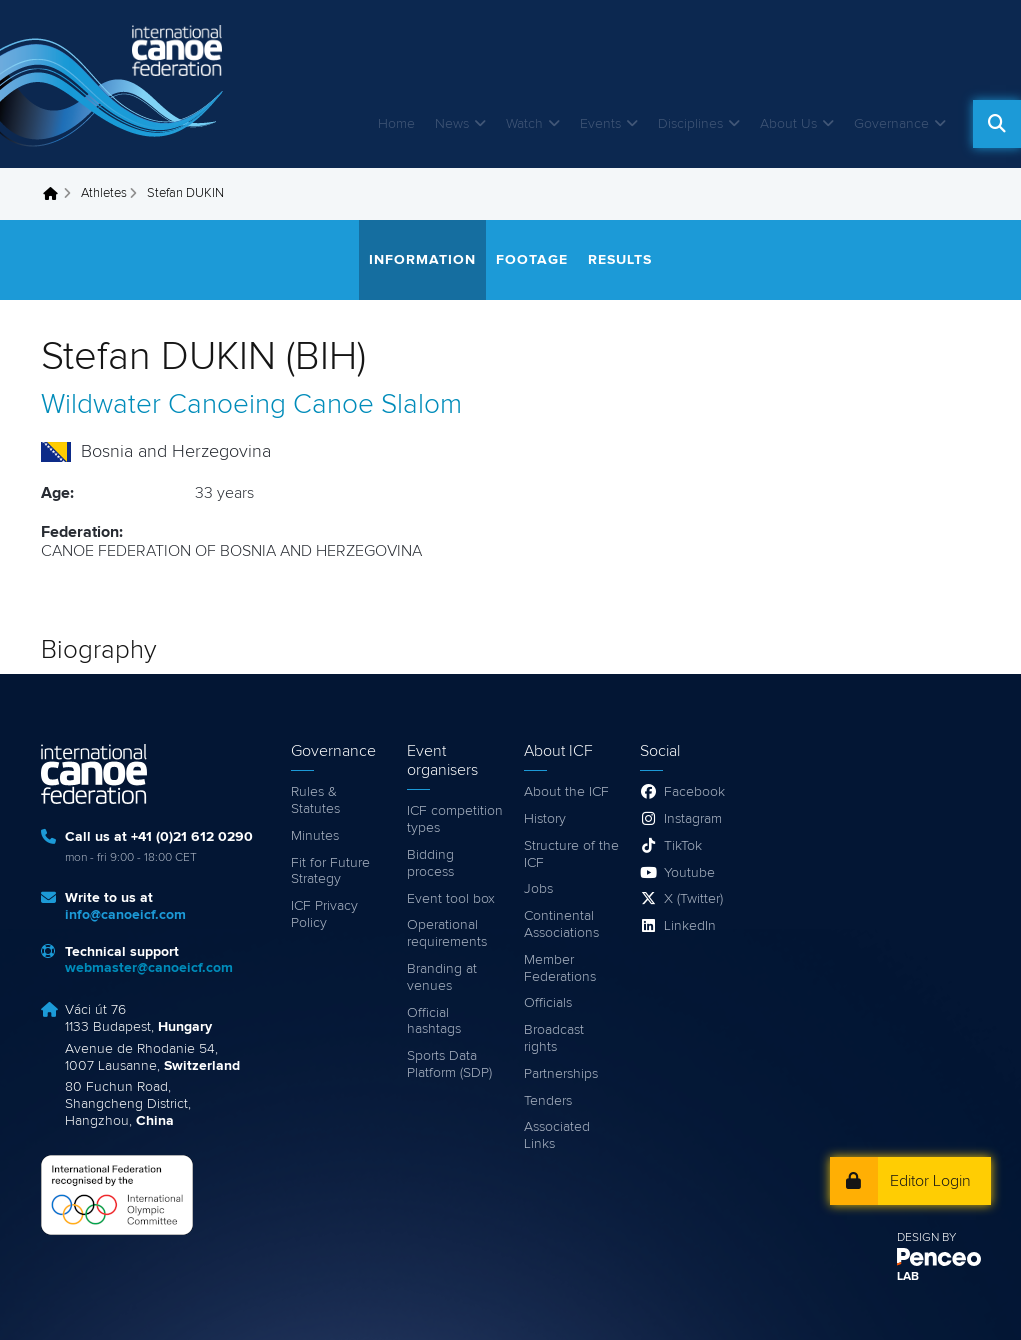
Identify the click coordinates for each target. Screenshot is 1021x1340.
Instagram (693, 819)
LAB (908, 1277)
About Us (788, 124)
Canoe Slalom (377, 405)
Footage (532, 260)
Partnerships (561, 1074)
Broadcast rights (554, 1038)
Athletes (104, 193)
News (452, 124)
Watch (524, 124)
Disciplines (690, 124)
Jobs (538, 889)
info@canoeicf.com (125, 915)
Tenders (548, 1101)
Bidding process (430, 863)
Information (422, 260)
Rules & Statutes (315, 800)
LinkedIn (690, 926)
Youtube (689, 873)
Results (620, 260)
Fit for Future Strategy (330, 871)
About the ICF (566, 792)
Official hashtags (434, 1021)
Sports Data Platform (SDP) (449, 1064)
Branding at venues (442, 977)
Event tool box (451, 899)
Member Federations (560, 968)
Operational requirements (447, 933)
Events (600, 124)
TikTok (683, 846)
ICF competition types (455, 819)
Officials (548, 1003)
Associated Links (557, 1135)
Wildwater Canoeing (163, 405)
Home (396, 124)
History (545, 819)
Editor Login (930, 1181)
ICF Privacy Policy (324, 914)
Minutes (315, 836)
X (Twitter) (693, 899)
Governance (891, 124)
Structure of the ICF (571, 854)
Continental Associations (561, 924)
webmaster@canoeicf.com (149, 968)
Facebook (694, 792)
